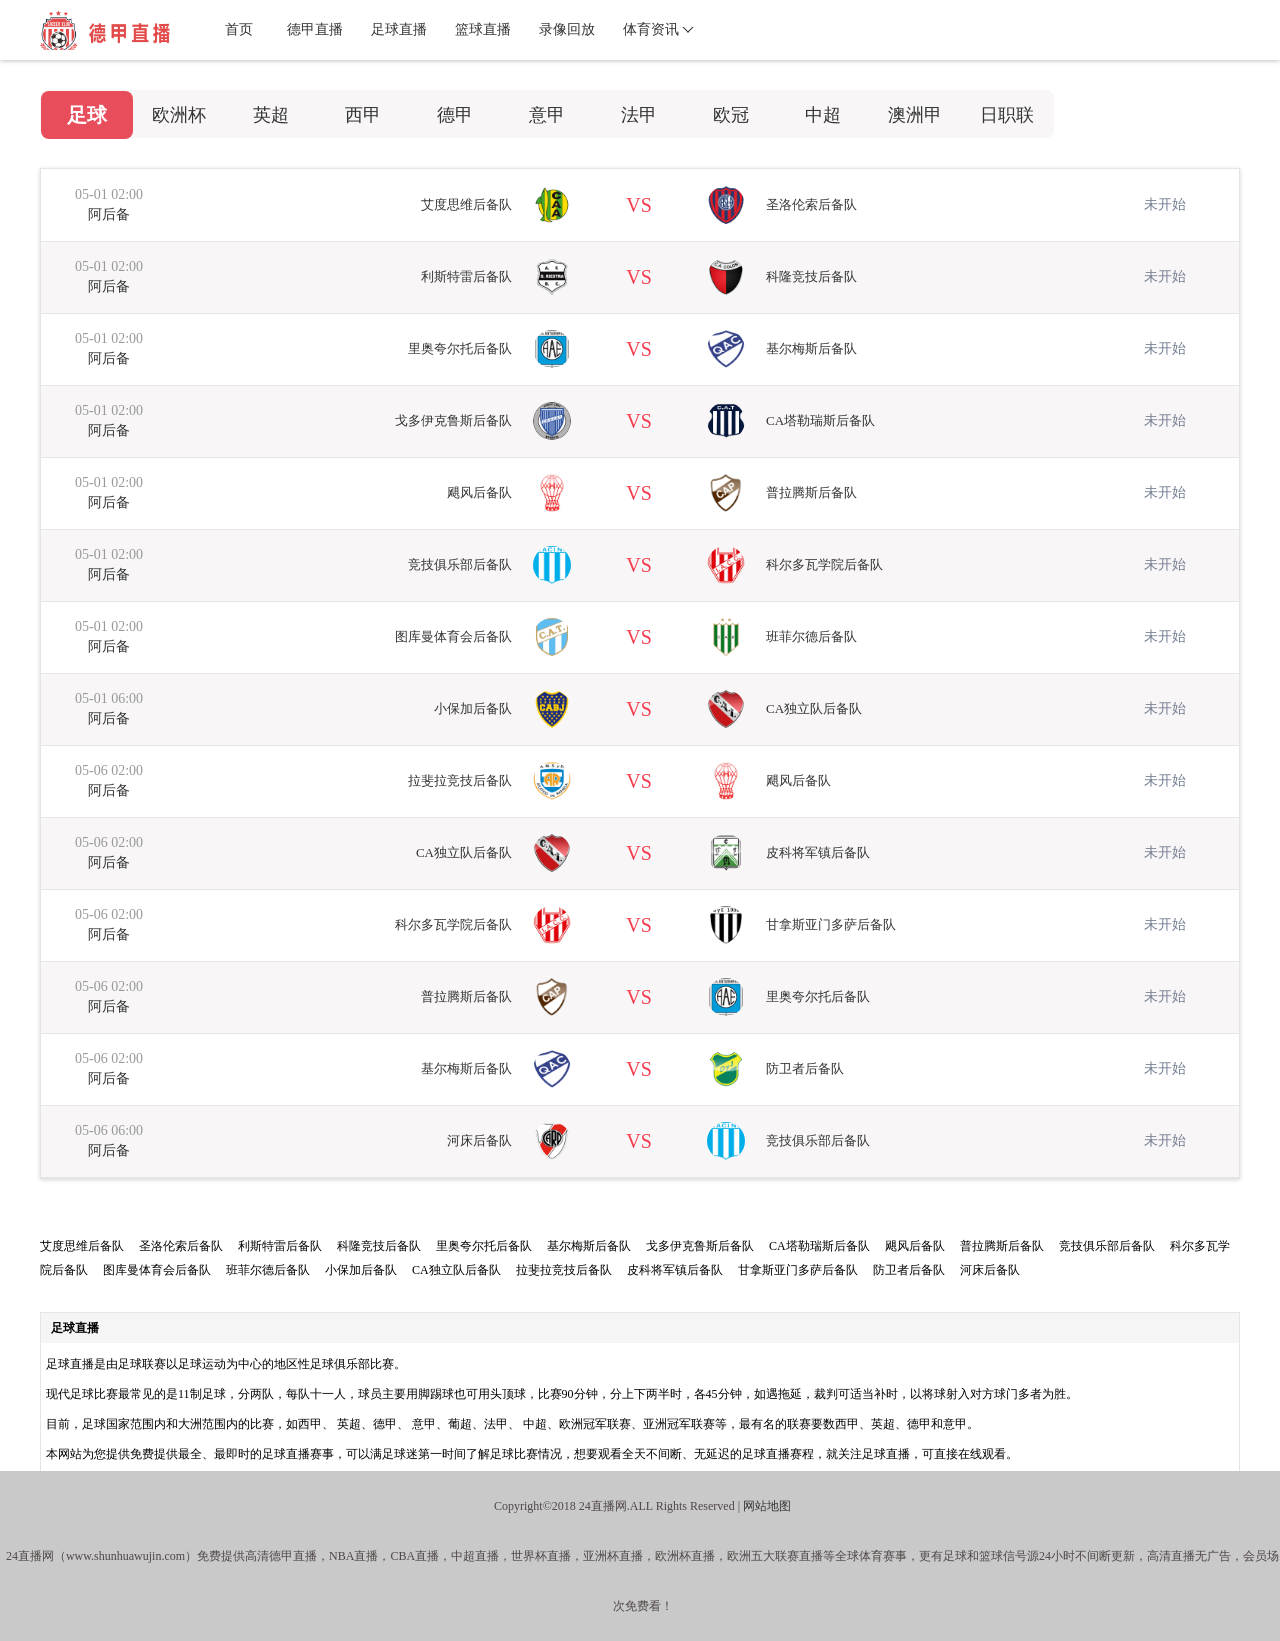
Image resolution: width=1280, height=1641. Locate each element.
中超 (823, 115)
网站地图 (767, 1506)
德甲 (455, 115)
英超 (271, 115)
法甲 (639, 115)
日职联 (1007, 115)
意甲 (547, 115)
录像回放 (567, 29)
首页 (239, 29)
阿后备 (109, 214)
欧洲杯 (179, 115)
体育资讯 (651, 29)
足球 (87, 115)
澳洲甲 (915, 115)
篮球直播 (483, 29)
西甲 (363, 115)
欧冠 (731, 115)
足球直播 (399, 29)
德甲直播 (315, 29)
